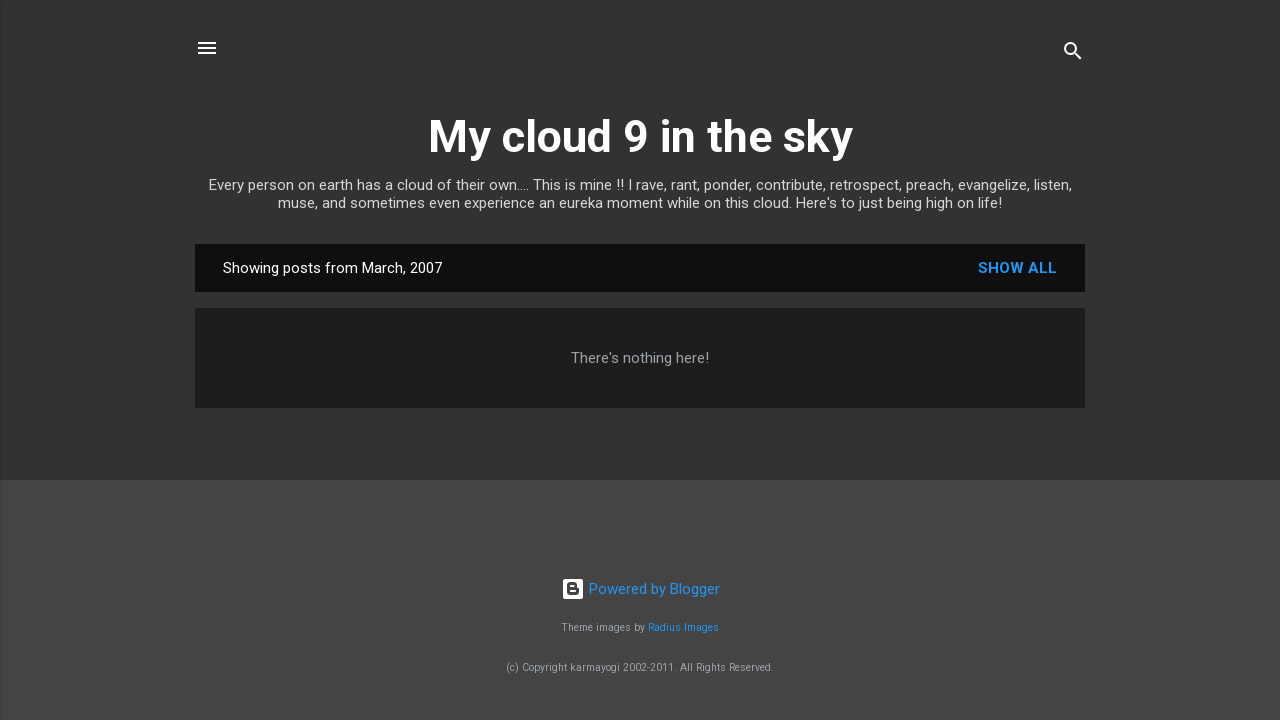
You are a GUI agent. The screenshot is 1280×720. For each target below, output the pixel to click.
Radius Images (683, 627)
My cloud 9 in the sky (640, 136)
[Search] (1073, 54)
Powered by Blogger (640, 589)
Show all (1017, 268)
